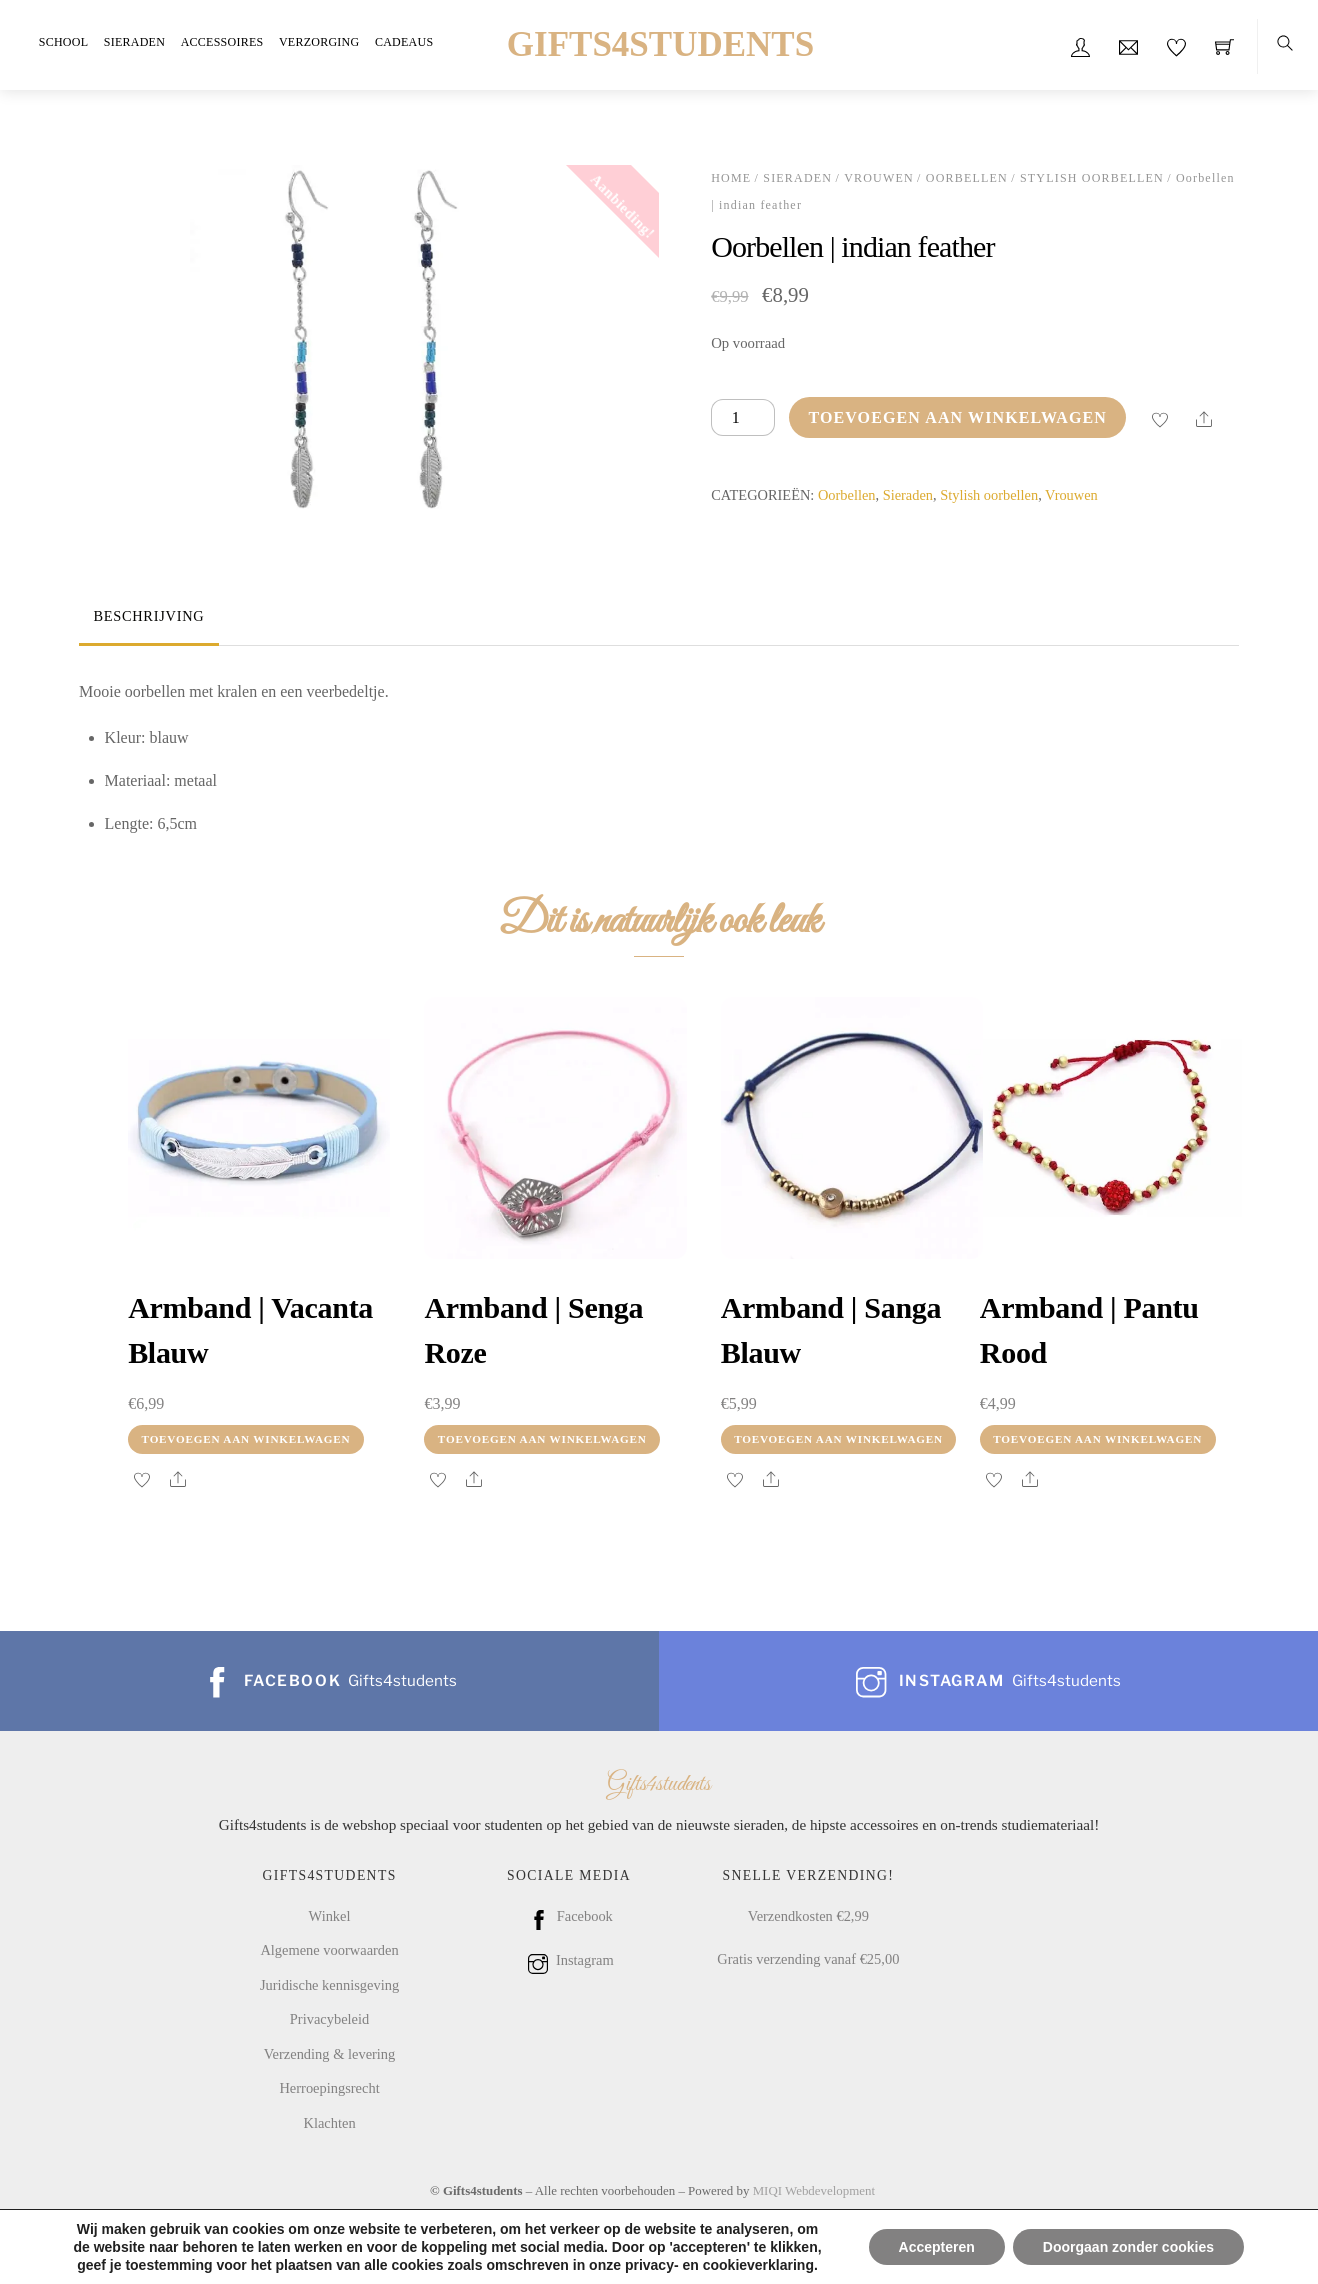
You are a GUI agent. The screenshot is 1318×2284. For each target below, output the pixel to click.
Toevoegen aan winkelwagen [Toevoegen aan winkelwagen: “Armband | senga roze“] (542, 1439)
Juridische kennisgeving (329, 1985)
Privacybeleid (329, 2019)
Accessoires (222, 42)
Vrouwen (879, 178)
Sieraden (134, 42)
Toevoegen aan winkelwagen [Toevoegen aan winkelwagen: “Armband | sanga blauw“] (838, 1439)
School (63, 42)
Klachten (329, 2123)
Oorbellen (967, 178)
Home (731, 178)
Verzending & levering (330, 2054)
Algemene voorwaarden (329, 1950)
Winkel (330, 1916)
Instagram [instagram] (568, 1960)
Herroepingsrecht (329, 2088)
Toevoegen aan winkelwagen (957, 417)
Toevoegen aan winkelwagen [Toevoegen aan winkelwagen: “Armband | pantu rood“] (1097, 1439)
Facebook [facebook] (569, 1916)
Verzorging (319, 42)
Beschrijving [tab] (148, 616)
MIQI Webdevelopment (814, 2190)
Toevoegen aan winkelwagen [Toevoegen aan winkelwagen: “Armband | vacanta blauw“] (246, 1439)
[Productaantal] (743, 417)
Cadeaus (404, 42)
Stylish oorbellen (1092, 178)
